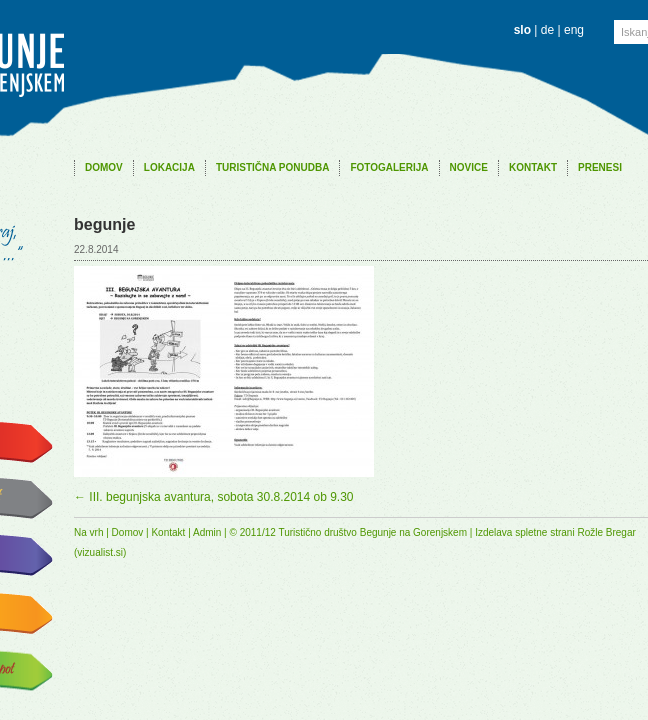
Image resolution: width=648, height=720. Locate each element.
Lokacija (169, 167)
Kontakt (533, 167)
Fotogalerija (389, 167)
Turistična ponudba (273, 167)
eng (574, 30)
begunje (104, 224)
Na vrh (88, 532)
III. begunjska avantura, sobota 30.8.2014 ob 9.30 (214, 497)
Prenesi (600, 167)
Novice (469, 167)
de (547, 30)
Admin (207, 532)
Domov (104, 167)
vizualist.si (100, 552)
